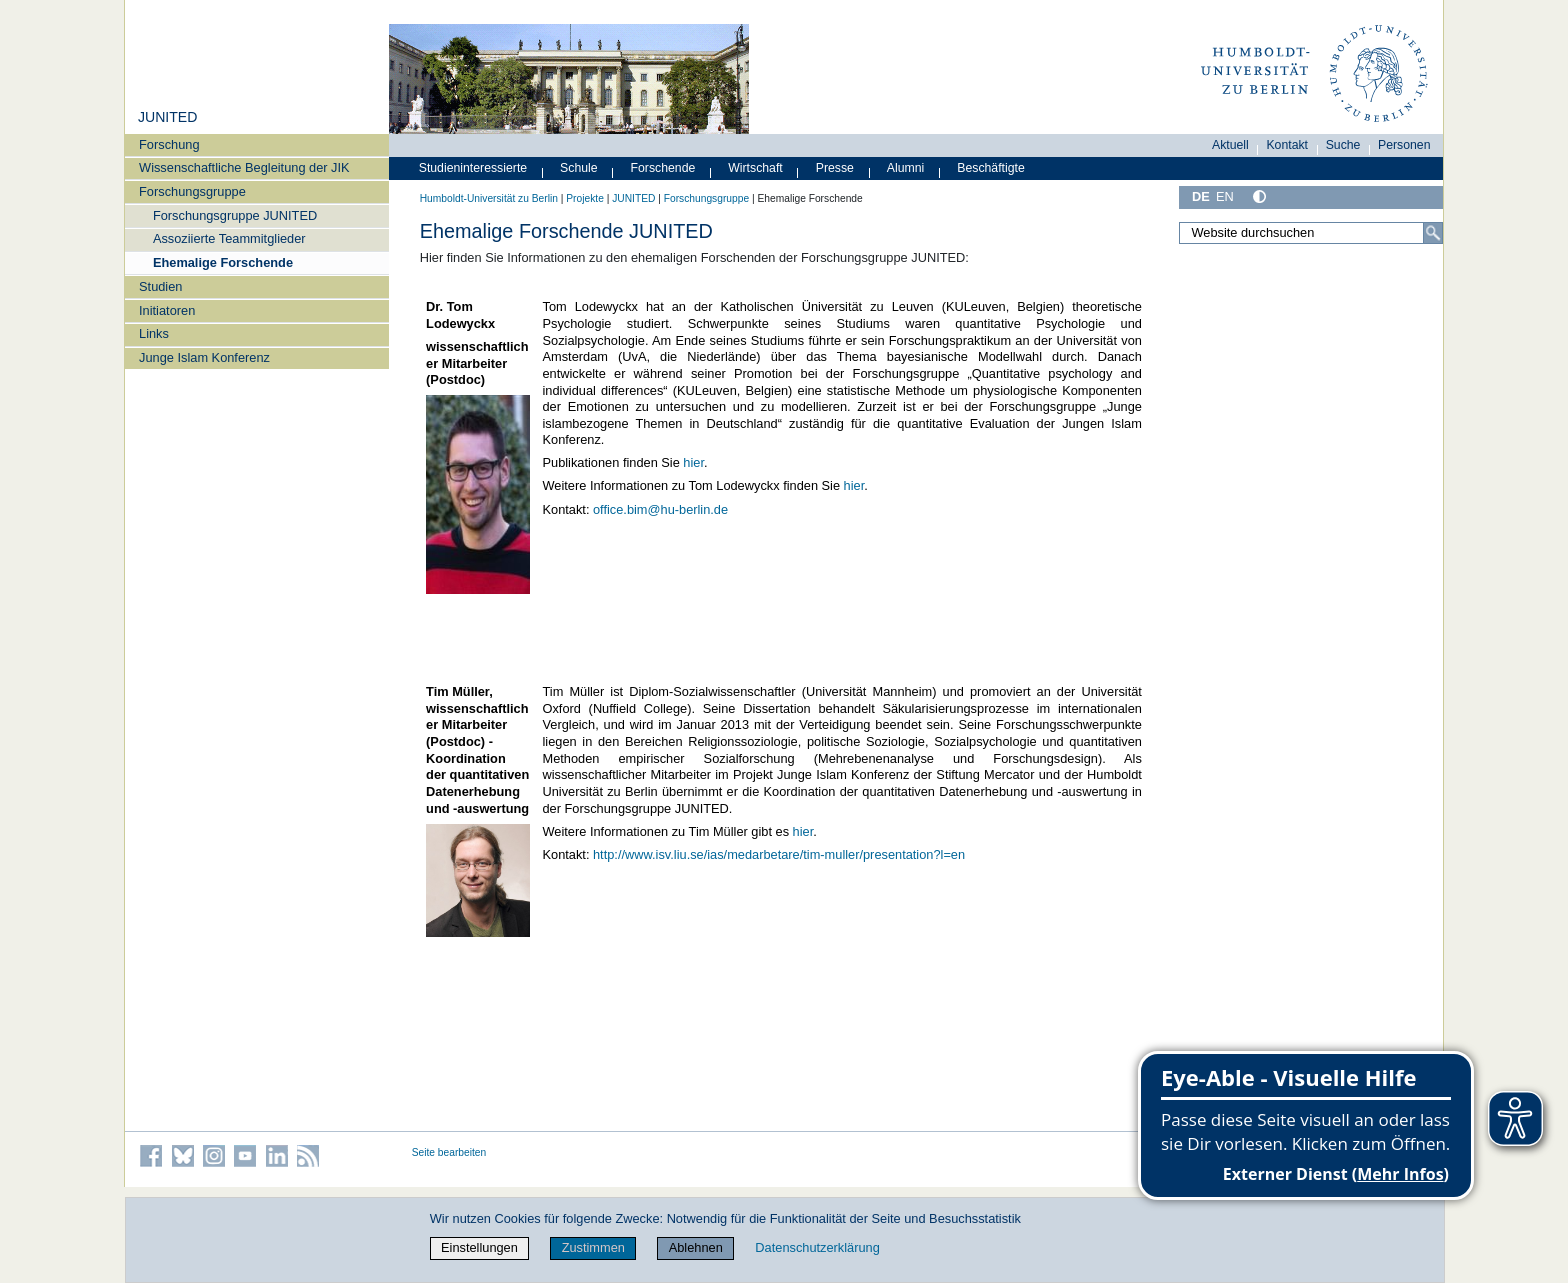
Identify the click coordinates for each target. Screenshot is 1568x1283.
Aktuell (1230, 145)
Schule (579, 168)
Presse (835, 168)
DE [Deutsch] (1201, 196)
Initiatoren (167, 310)
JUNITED (167, 117)
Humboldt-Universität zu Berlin (489, 198)
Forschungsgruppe (192, 191)
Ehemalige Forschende (223, 262)
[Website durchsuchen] (1311, 233)
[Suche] (1433, 233)
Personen (1404, 145)
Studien (160, 286)
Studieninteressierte (473, 168)
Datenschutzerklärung (817, 1247)
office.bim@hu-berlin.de (660, 509)
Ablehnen (696, 1247)
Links (154, 333)
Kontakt (1287, 145)
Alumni (906, 168)
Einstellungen (479, 1247)
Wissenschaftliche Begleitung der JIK (244, 167)
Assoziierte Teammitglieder (229, 238)
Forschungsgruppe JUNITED (235, 215)
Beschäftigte (991, 168)
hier (693, 462)
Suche (1343, 145)
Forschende (663, 168)
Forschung (169, 144)
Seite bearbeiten (449, 1152)
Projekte (585, 198)
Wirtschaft (755, 168)
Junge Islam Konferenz (204, 357)
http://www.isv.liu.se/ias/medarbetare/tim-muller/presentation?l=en (779, 854)
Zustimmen (593, 1247)
